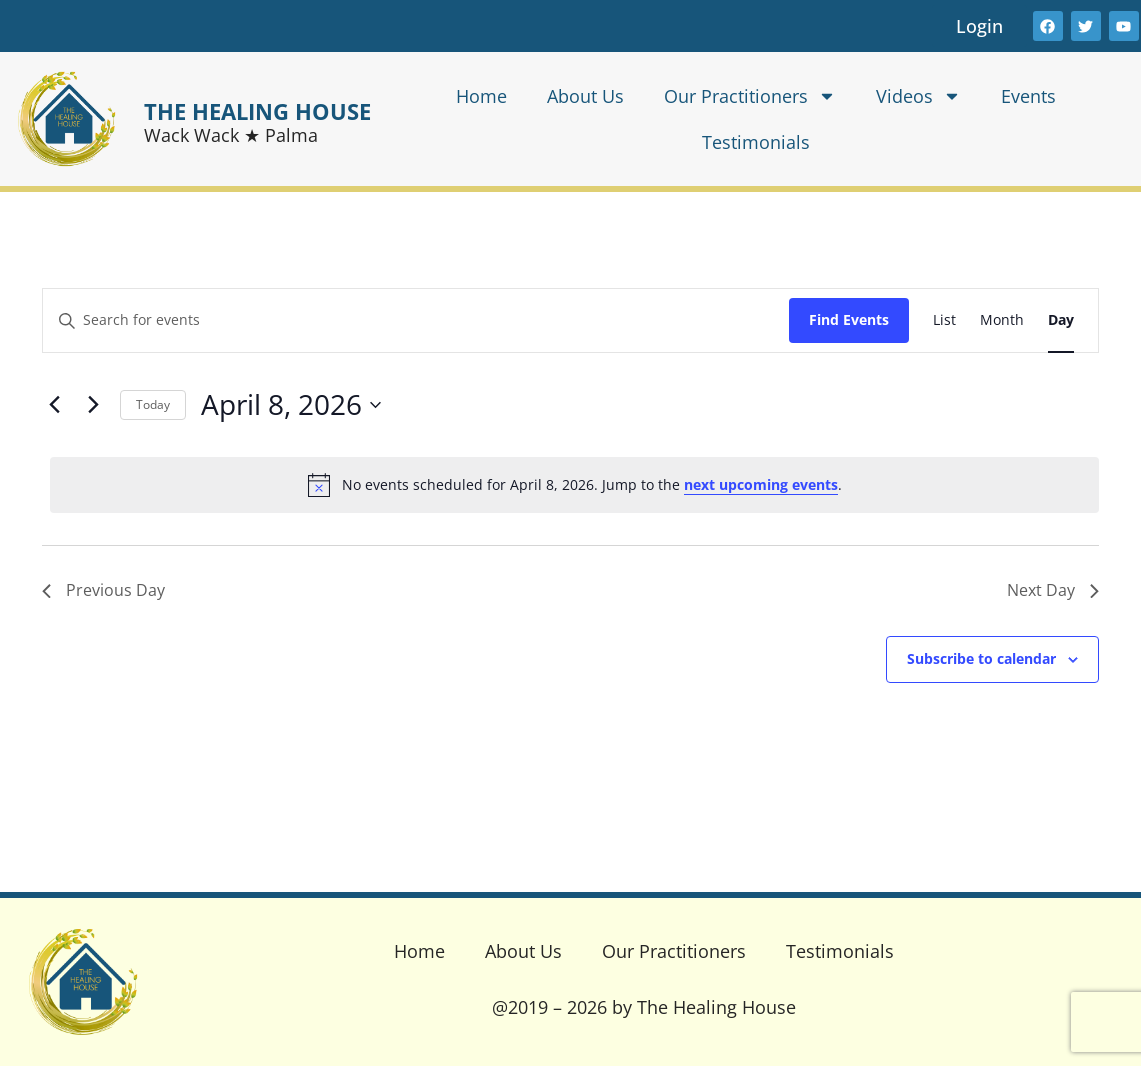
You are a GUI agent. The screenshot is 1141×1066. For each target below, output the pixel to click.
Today (153, 404)
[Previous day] (54, 405)
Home (481, 96)
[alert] (574, 485)
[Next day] (93, 405)
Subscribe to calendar (981, 658)
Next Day (1053, 590)
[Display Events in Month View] (1002, 320)
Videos (918, 96)
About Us (585, 96)
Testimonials (756, 142)
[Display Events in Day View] (1061, 320)
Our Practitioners (750, 96)
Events (1028, 96)
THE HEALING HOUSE (257, 111)
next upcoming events (761, 484)
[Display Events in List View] (944, 320)
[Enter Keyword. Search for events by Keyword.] (416, 320)
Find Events (849, 319)
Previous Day (103, 590)
